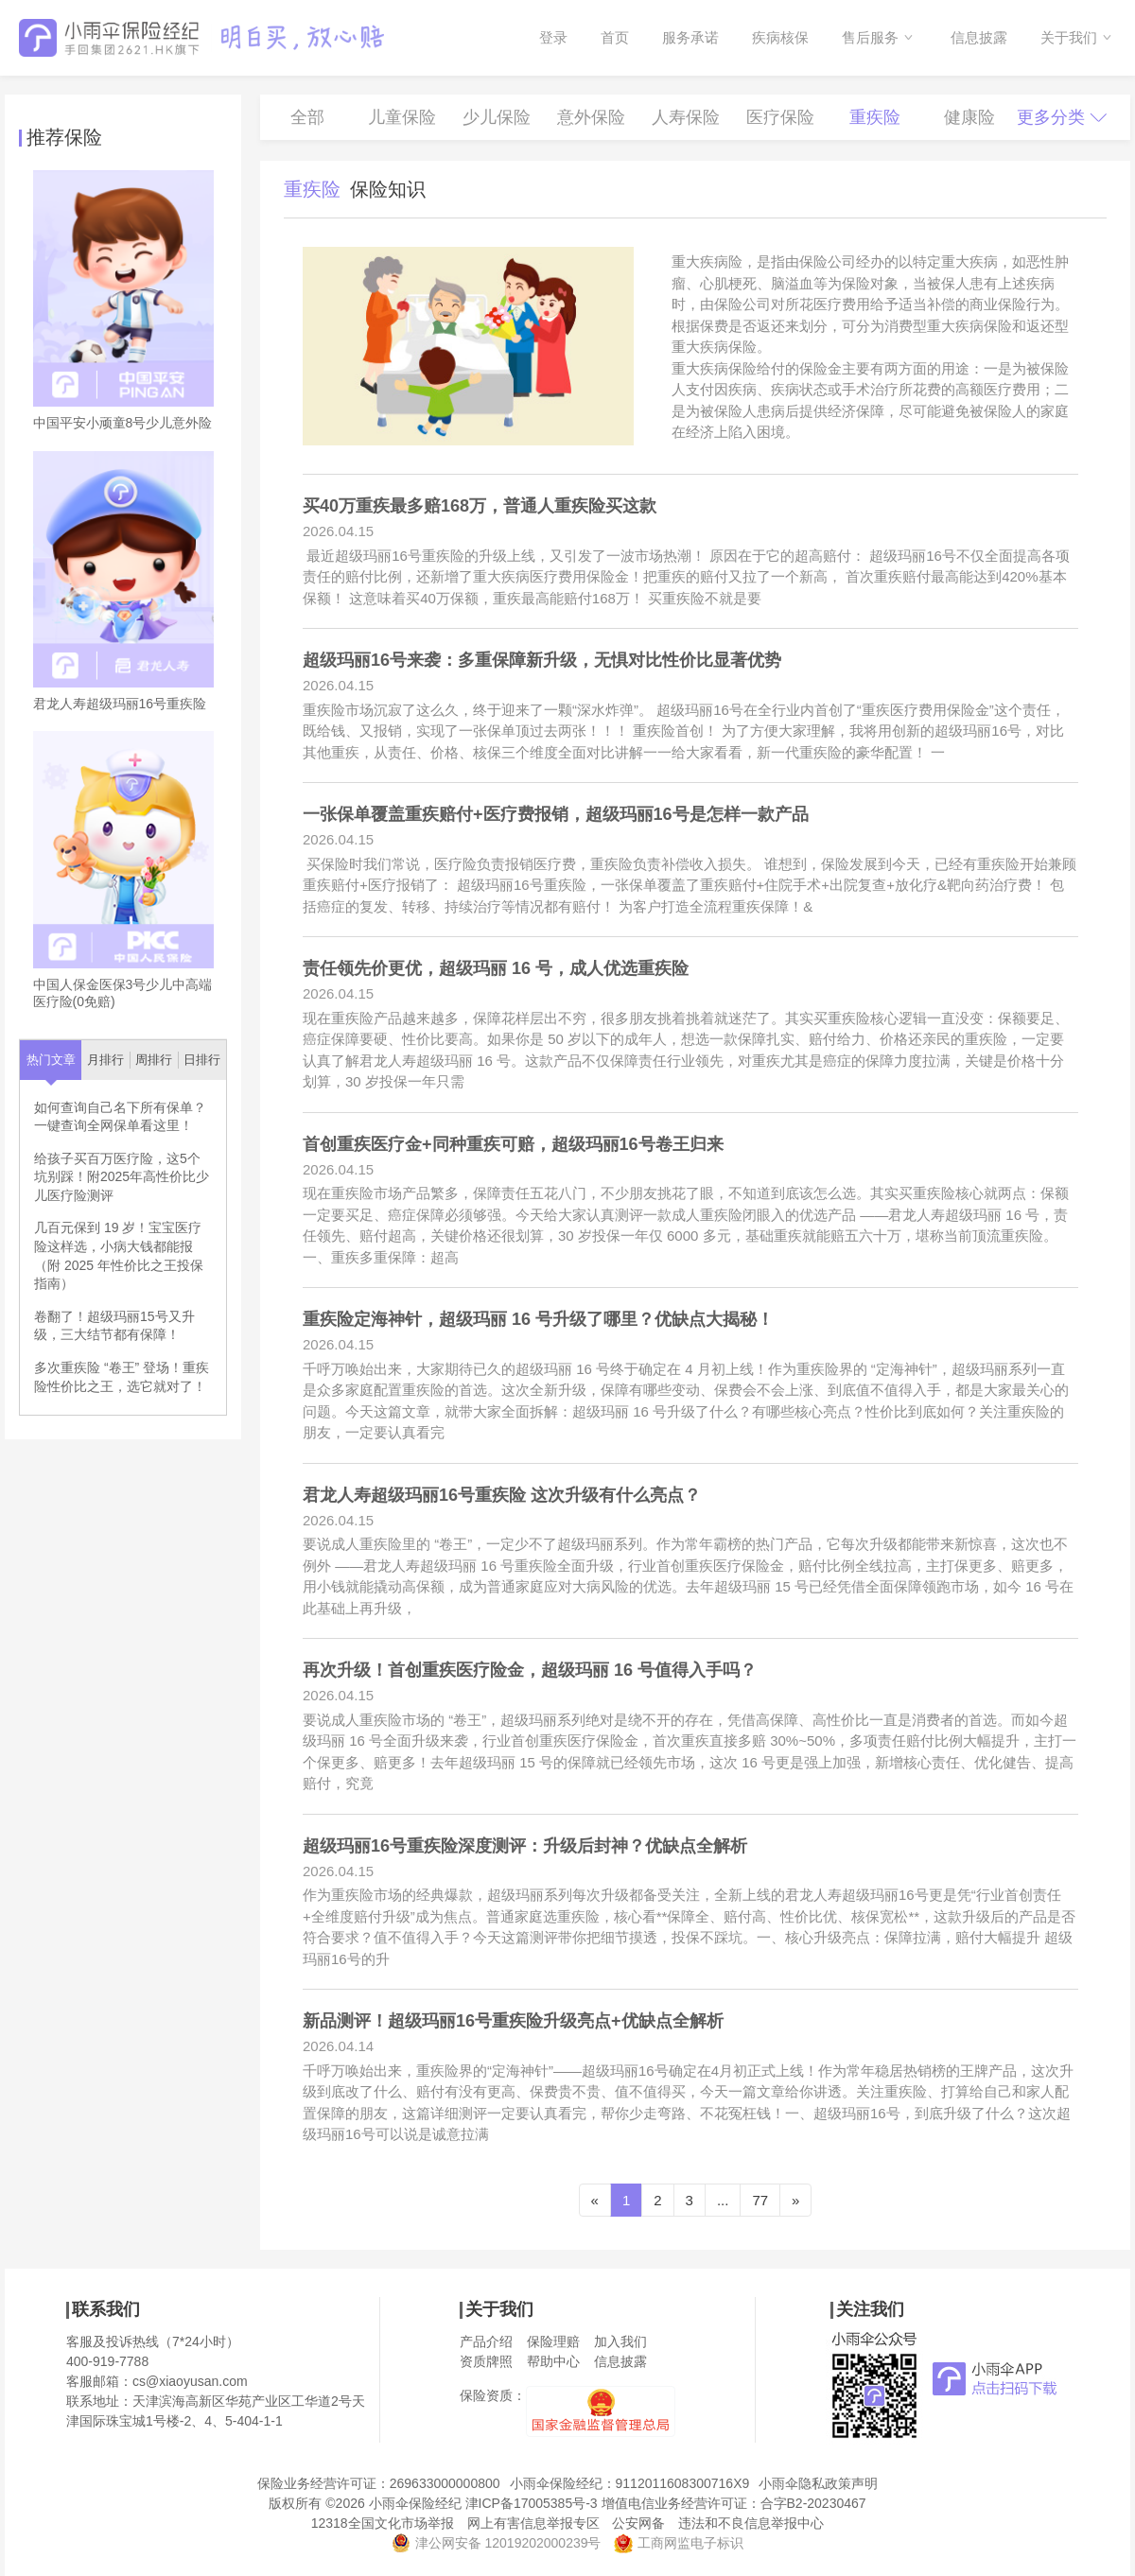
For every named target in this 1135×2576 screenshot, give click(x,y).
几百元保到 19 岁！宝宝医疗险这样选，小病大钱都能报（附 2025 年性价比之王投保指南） (118, 1255)
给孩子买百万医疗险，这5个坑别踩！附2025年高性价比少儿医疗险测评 (121, 1177)
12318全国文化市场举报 (382, 2523)
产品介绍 (486, 2341)
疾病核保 (780, 37)
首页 (615, 37)
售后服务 (870, 37)
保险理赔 (553, 2341)
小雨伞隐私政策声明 (818, 2483)
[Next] (795, 2200)
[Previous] (595, 2200)
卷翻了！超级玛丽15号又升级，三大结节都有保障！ (114, 1326)
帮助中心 (553, 2361)
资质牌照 (486, 2361)
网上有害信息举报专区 (533, 2523)
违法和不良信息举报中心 (751, 2523)
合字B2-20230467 (813, 2503)
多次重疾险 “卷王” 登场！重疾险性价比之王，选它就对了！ (121, 1377)
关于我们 (1068, 37)
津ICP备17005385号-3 (531, 2503)
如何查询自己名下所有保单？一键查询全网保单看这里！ (120, 1117)
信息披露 (979, 37)
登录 (553, 37)
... (723, 2200)
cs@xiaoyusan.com (190, 2381)
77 (760, 2200)
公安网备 (638, 2523)
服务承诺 (690, 37)
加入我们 (620, 2341)
